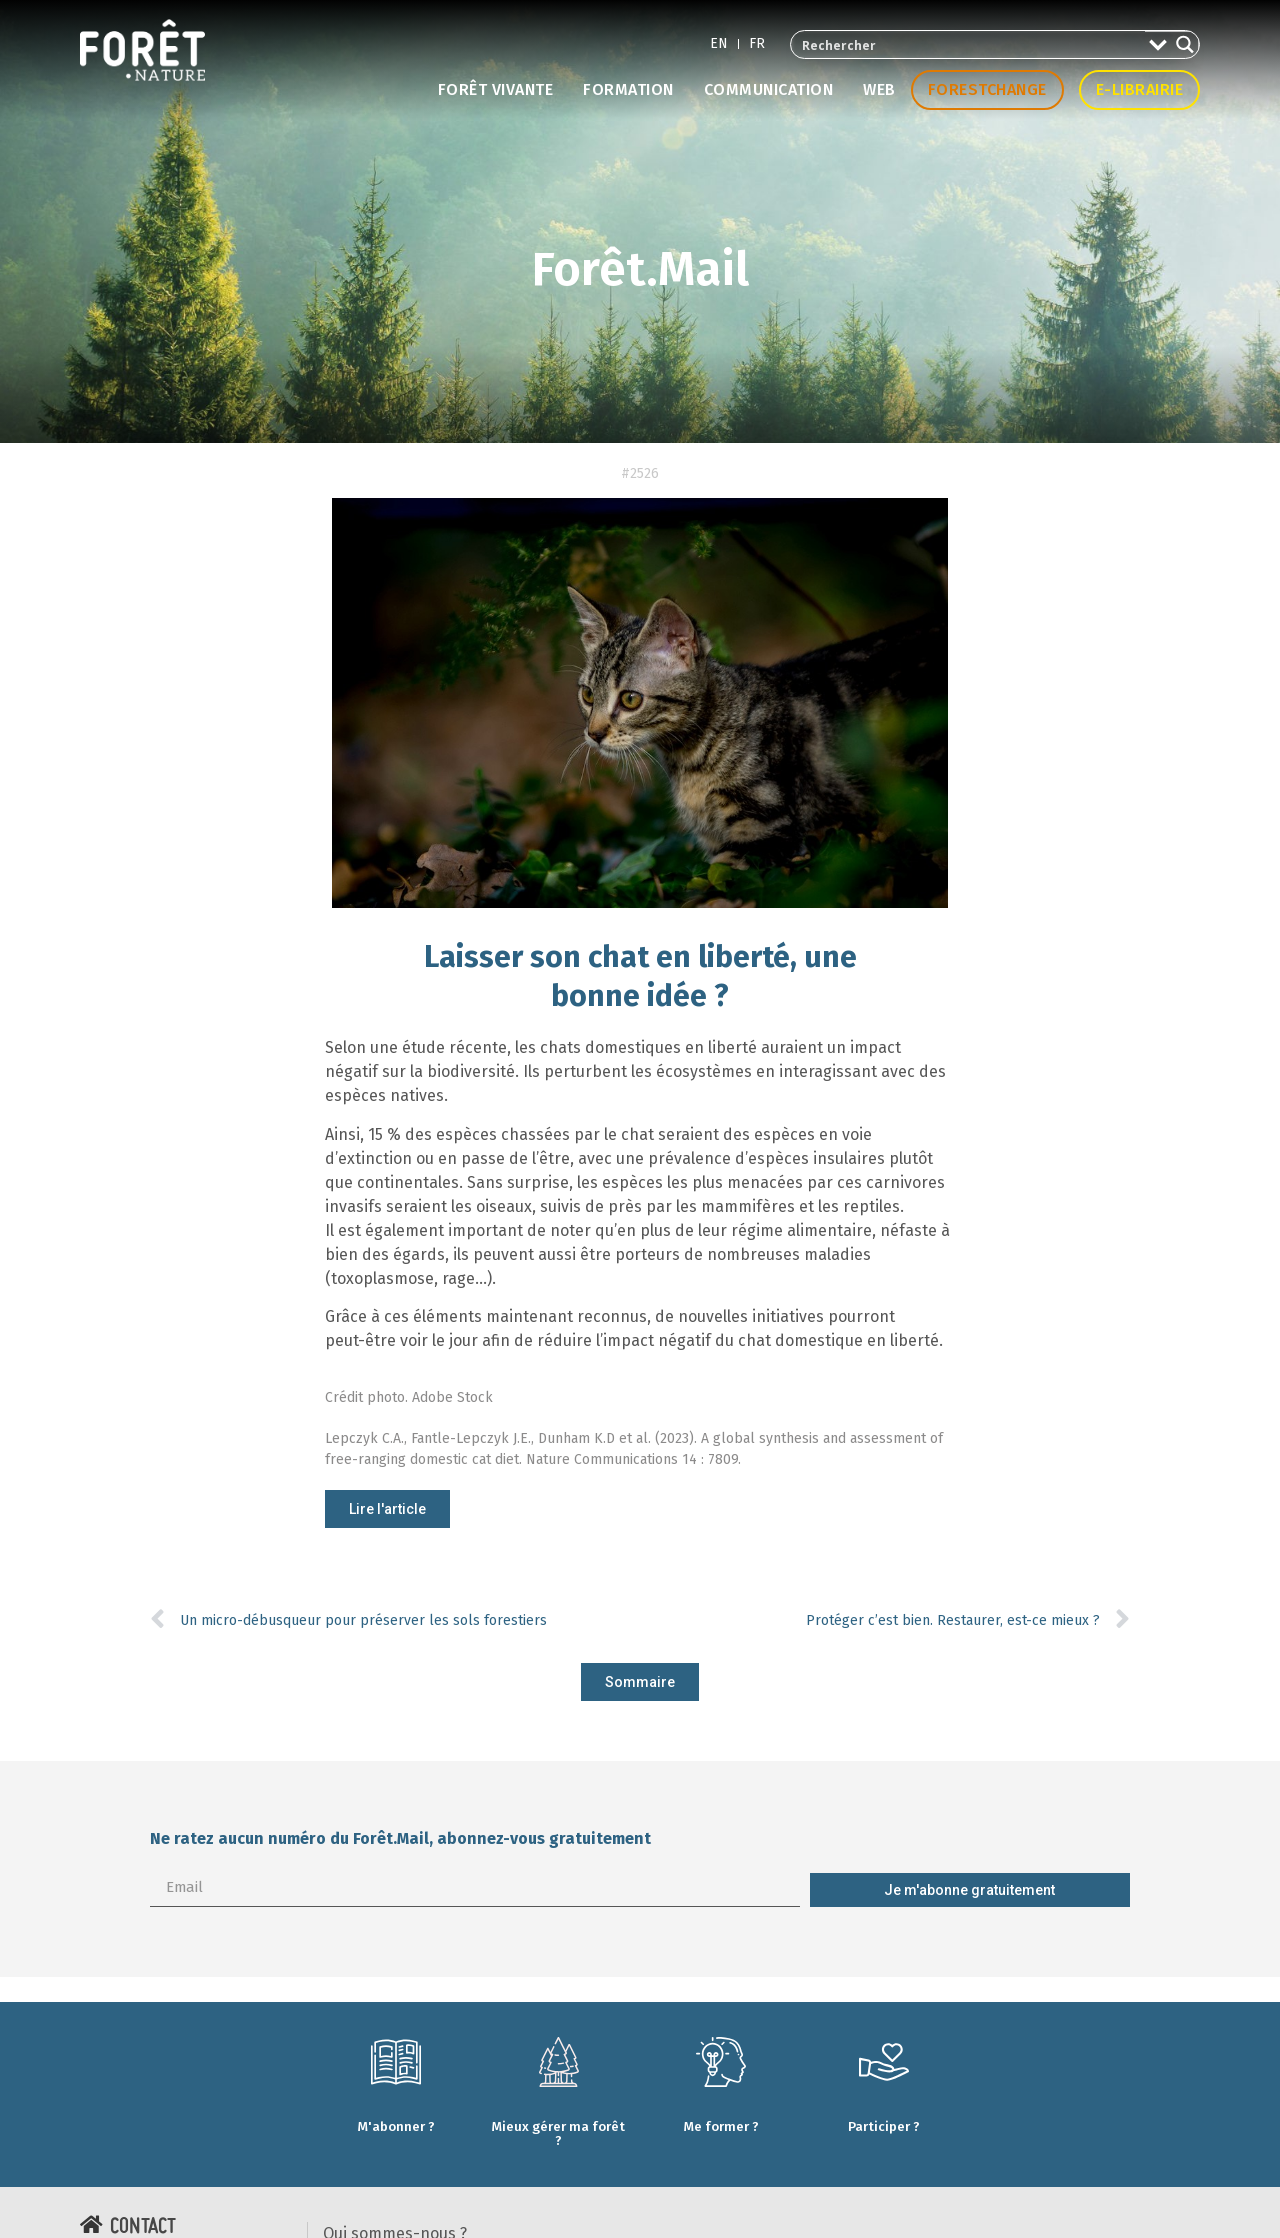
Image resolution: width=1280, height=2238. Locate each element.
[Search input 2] (969, 44)
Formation (628, 89)
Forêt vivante (496, 89)
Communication (769, 89)
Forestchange (987, 89)
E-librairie (1140, 89)
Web (879, 89)
